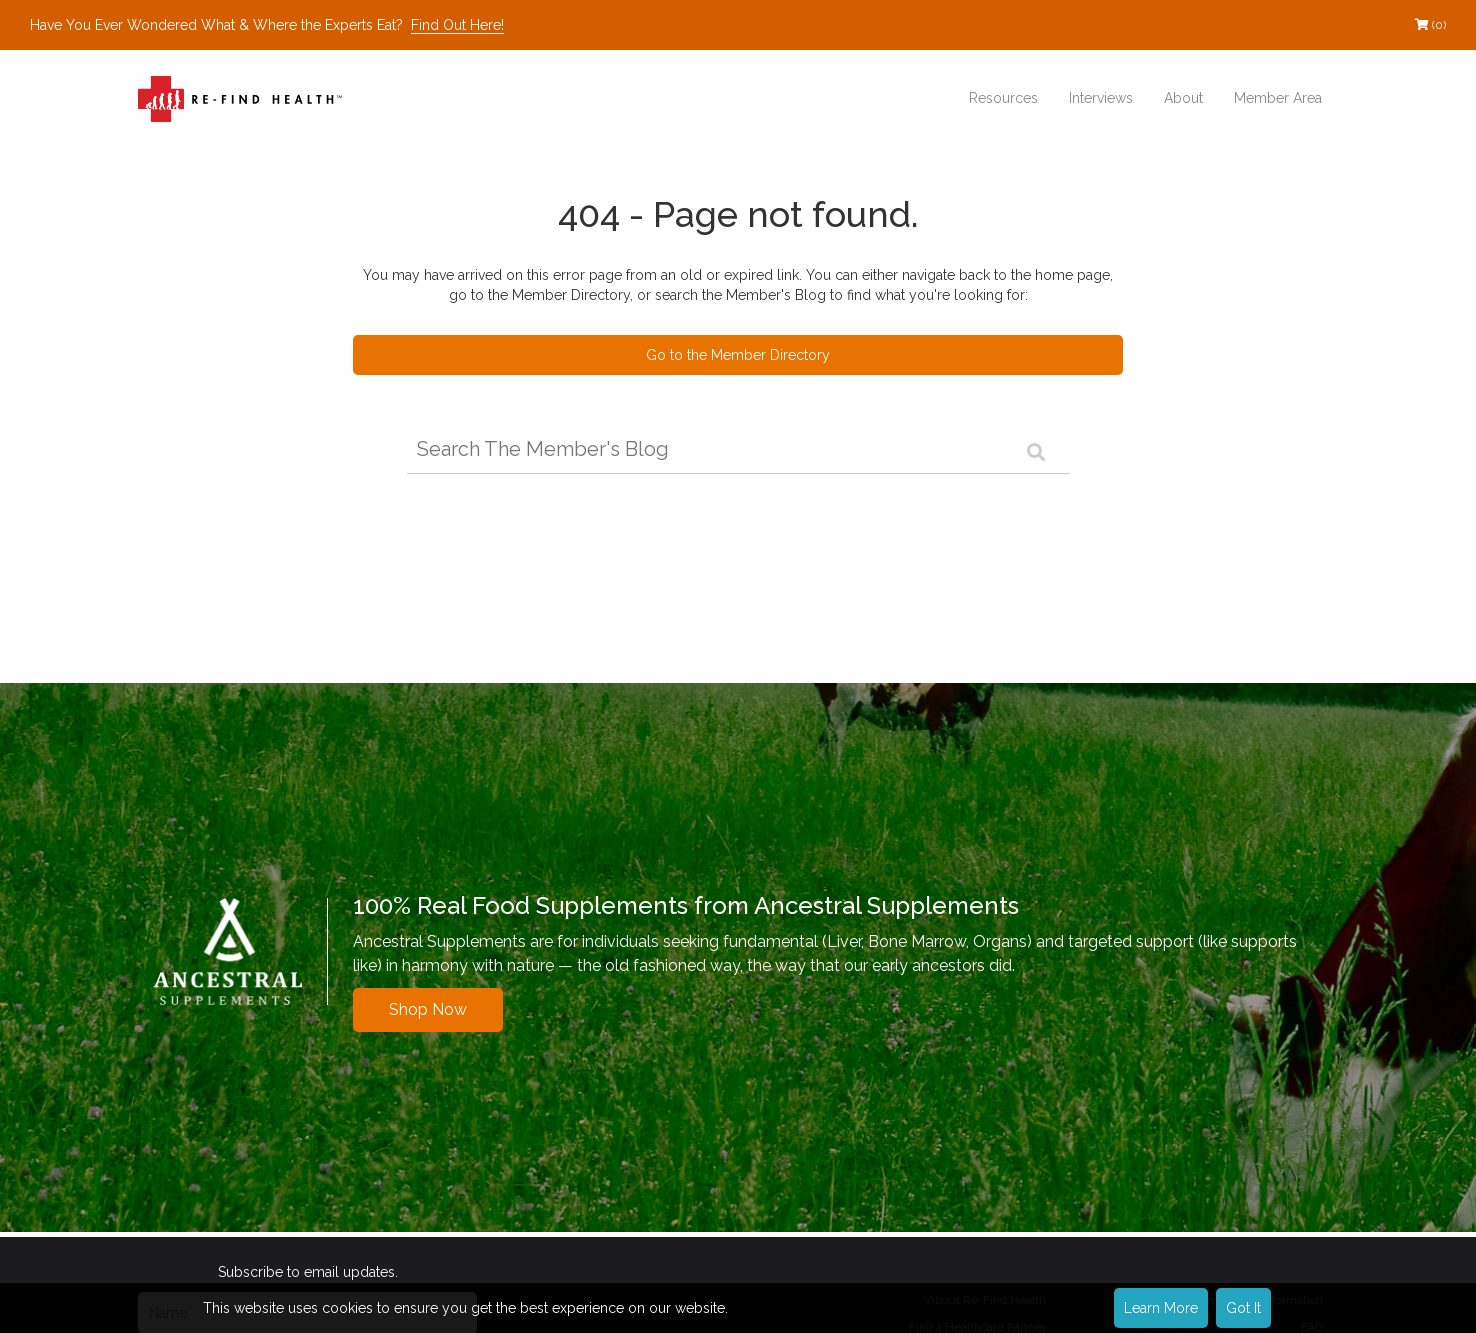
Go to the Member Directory (738, 355)
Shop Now (428, 1009)
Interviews (1101, 98)
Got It (1243, 1308)
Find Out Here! (457, 25)
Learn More (1161, 1308)
